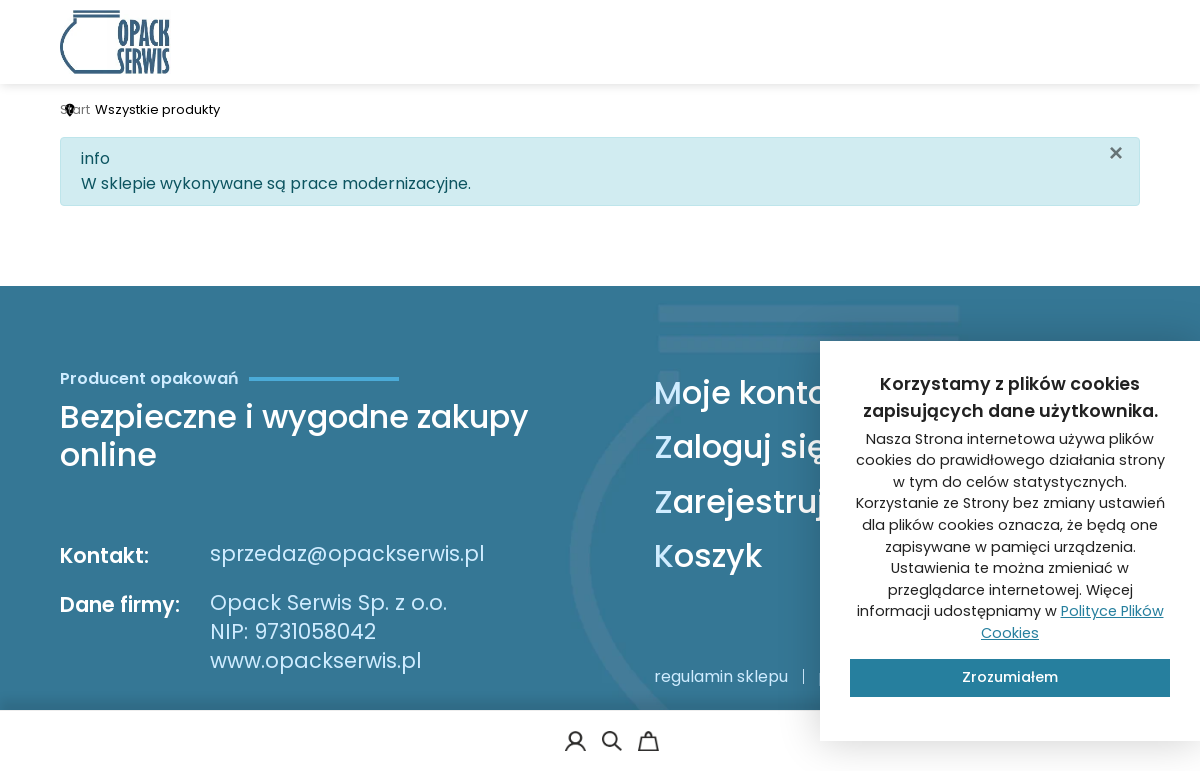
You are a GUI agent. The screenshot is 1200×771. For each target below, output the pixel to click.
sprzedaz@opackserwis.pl (347, 553)
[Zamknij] (1116, 153)
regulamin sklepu (721, 676)
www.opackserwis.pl (316, 660)
